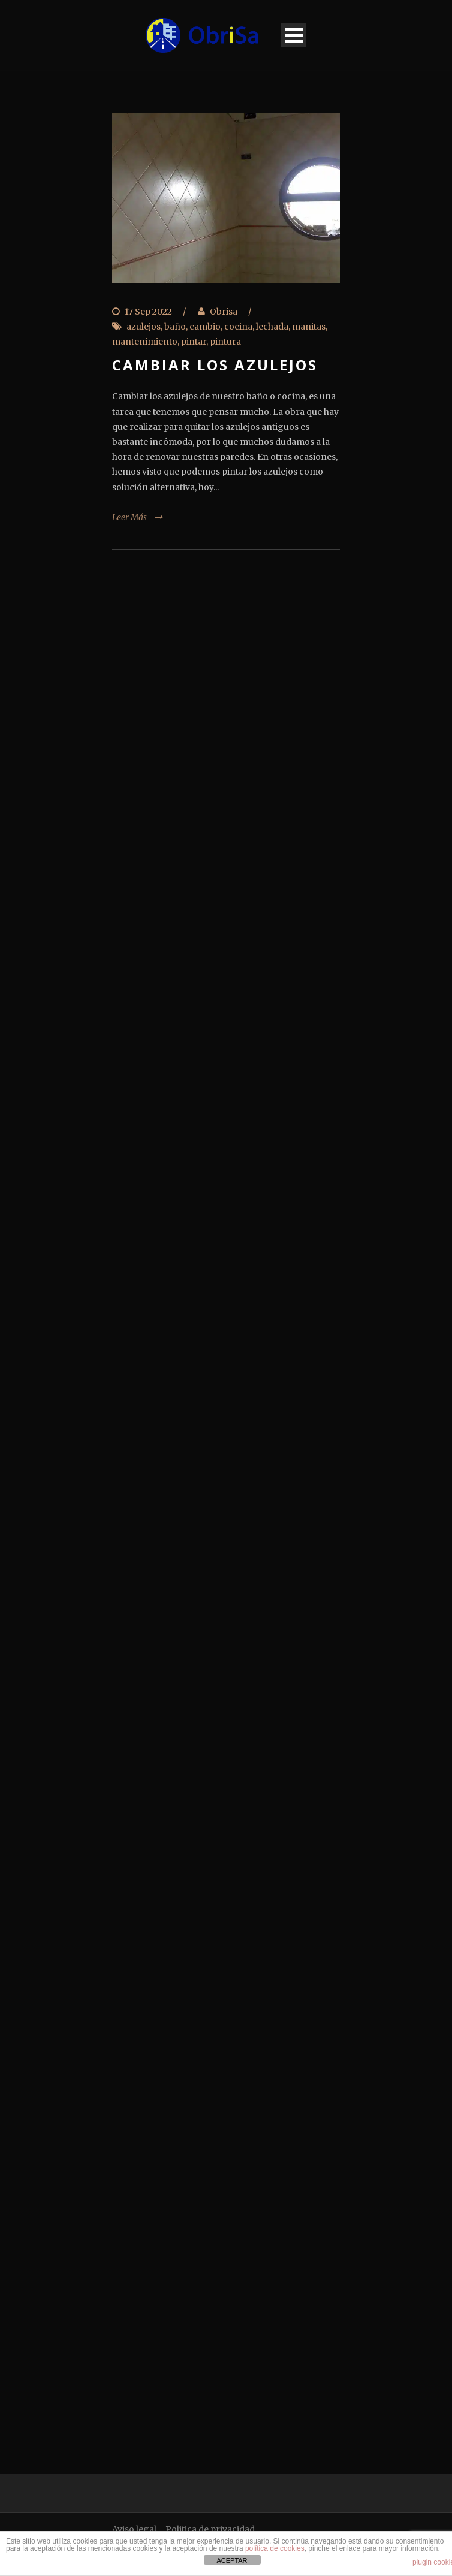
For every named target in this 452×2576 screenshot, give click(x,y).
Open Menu (293, 35)
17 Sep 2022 (148, 311)
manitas (309, 326)
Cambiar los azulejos (215, 365)
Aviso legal (134, 2529)
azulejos (143, 326)
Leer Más (129, 517)
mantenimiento (144, 341)
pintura (225, 341)
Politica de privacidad (210, 2529)
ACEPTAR (231, 2560)
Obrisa (223, 311)
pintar (193, 341)
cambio (205, 326)
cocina (238, 326)
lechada (272, 326)
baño (175, 326)
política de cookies (275, 2548)
